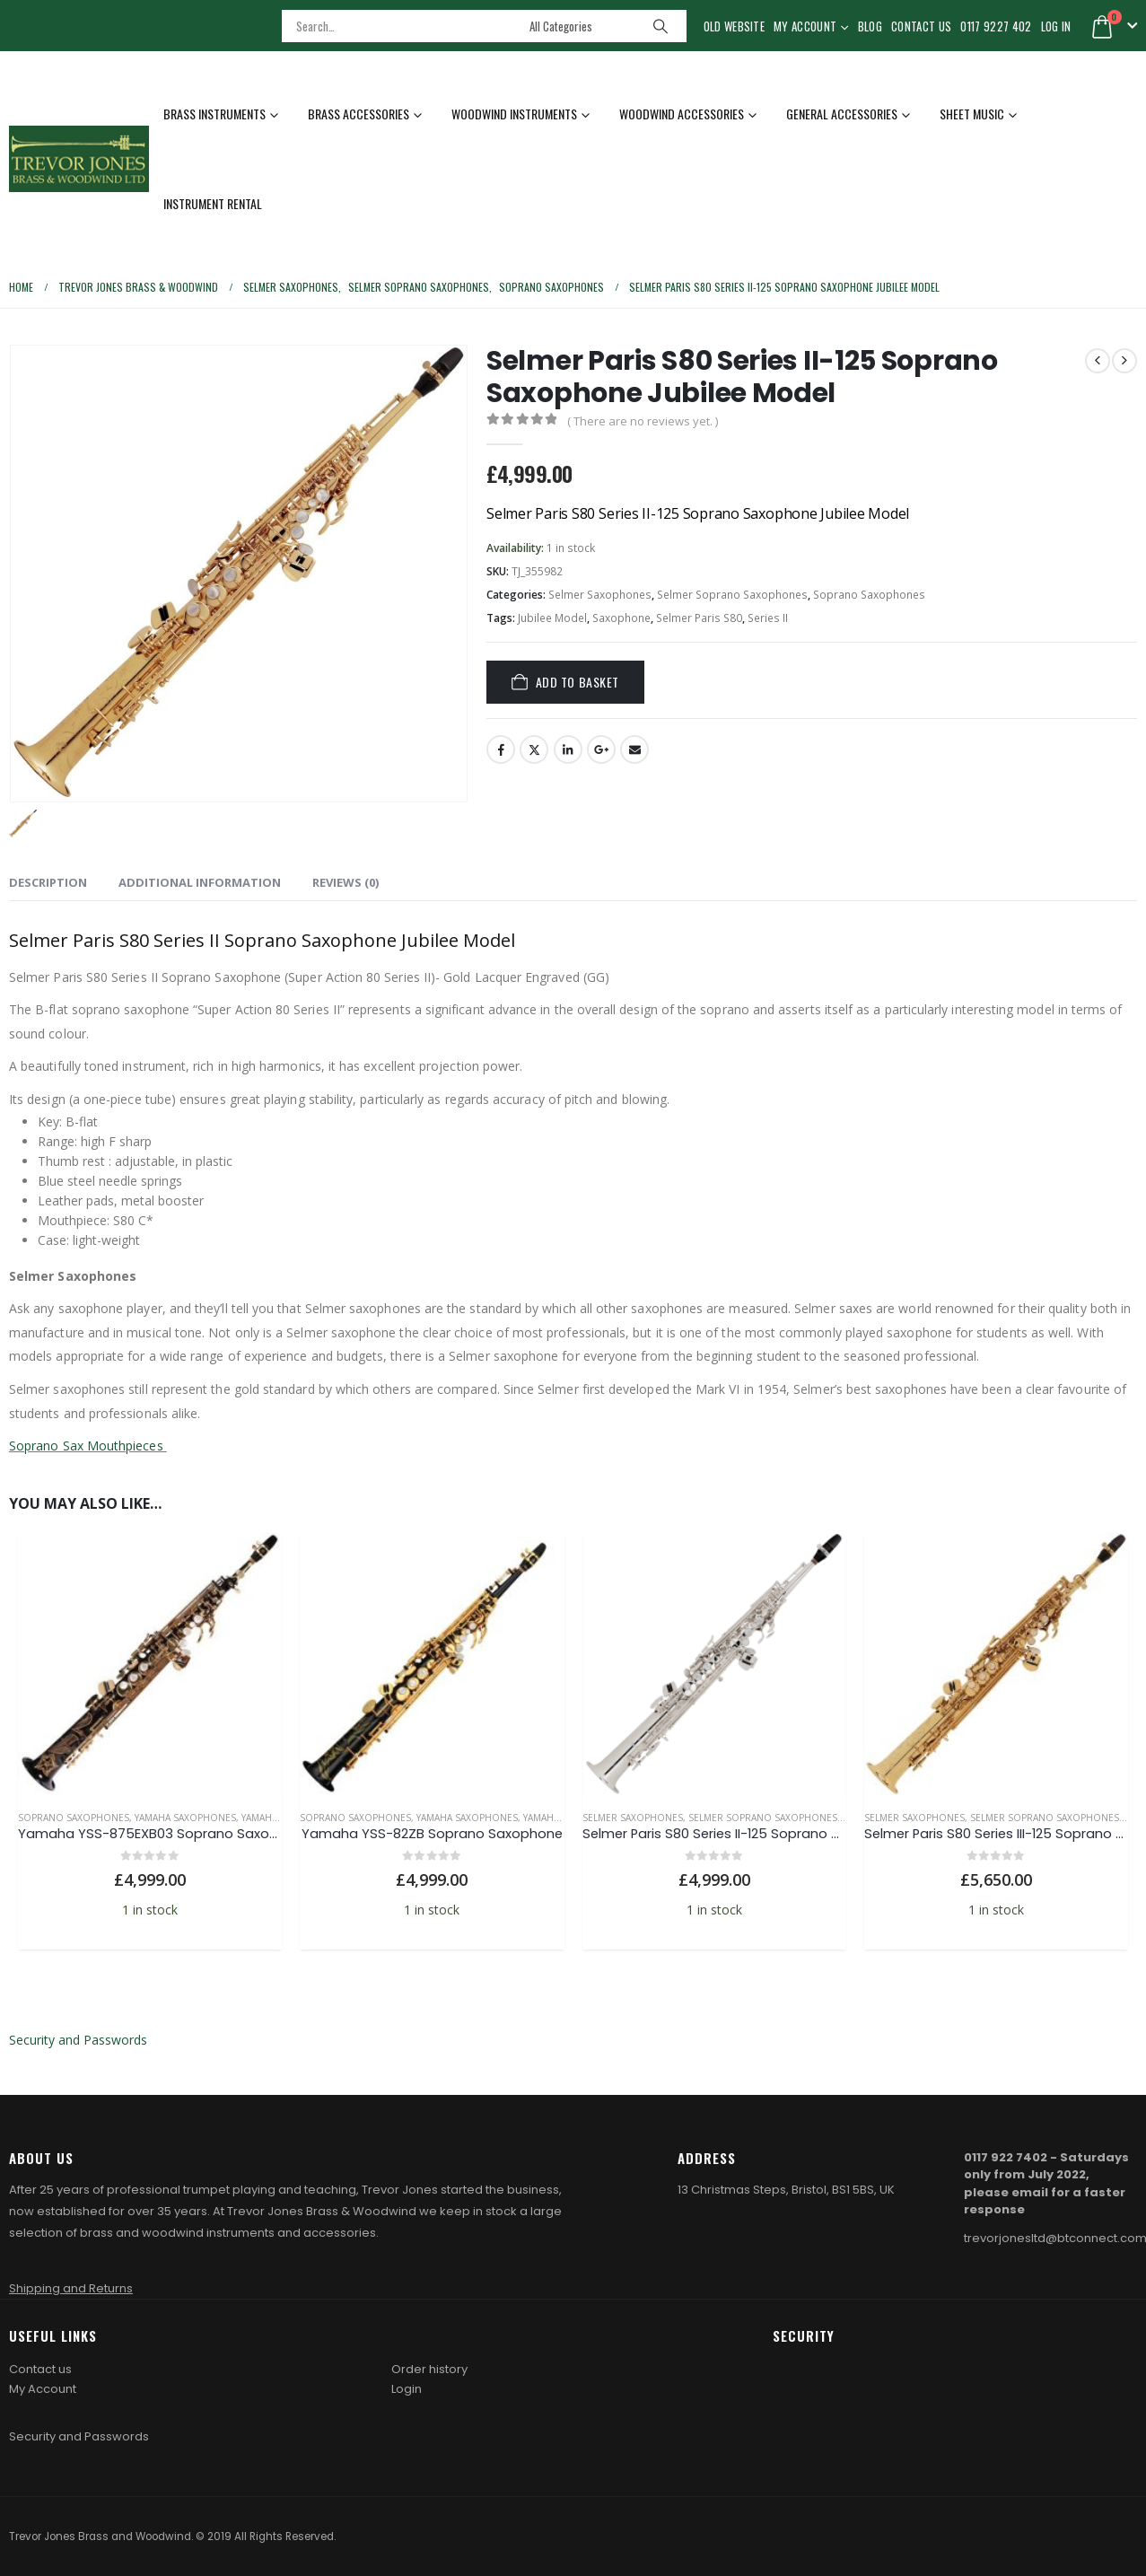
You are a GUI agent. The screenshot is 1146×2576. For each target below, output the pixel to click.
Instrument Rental (212, 203)
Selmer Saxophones (600, 594)
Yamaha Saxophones (185, 1817)
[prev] (1097, 360)
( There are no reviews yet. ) (642, 421)
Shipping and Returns (71, 2288)
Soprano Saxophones (869, 594)
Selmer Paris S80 (699, 618)
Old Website (734, 26)
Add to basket (577, 681)
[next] (1124, 360)
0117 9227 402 (995, 26)
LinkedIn (568, 749)
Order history (429, 2369)
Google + (601, 749)
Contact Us (921, 26)
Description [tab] (48, 882)
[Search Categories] (579, 26)
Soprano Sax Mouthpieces (88, 1445)
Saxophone (621, 618)
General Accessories (841, 113)
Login (406, 2388)
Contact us (40, 2369)
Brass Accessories (358, 113)
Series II (768, 618)
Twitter (534, 749)
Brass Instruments (214, 113)
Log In (1056, 26)
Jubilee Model (552, 618)
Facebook (500, 749)
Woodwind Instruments (514, 113)
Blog (870, 26)
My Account (805, 26)
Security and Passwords (78, 2039)
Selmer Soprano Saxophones (732, 594)
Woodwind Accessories (681, 113)
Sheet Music (972, 113)
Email (634, 749)
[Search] (660, 26)
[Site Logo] (79, 158)
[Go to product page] (150, 1664)
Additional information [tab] (199, 882)
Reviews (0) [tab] (345, 882)
